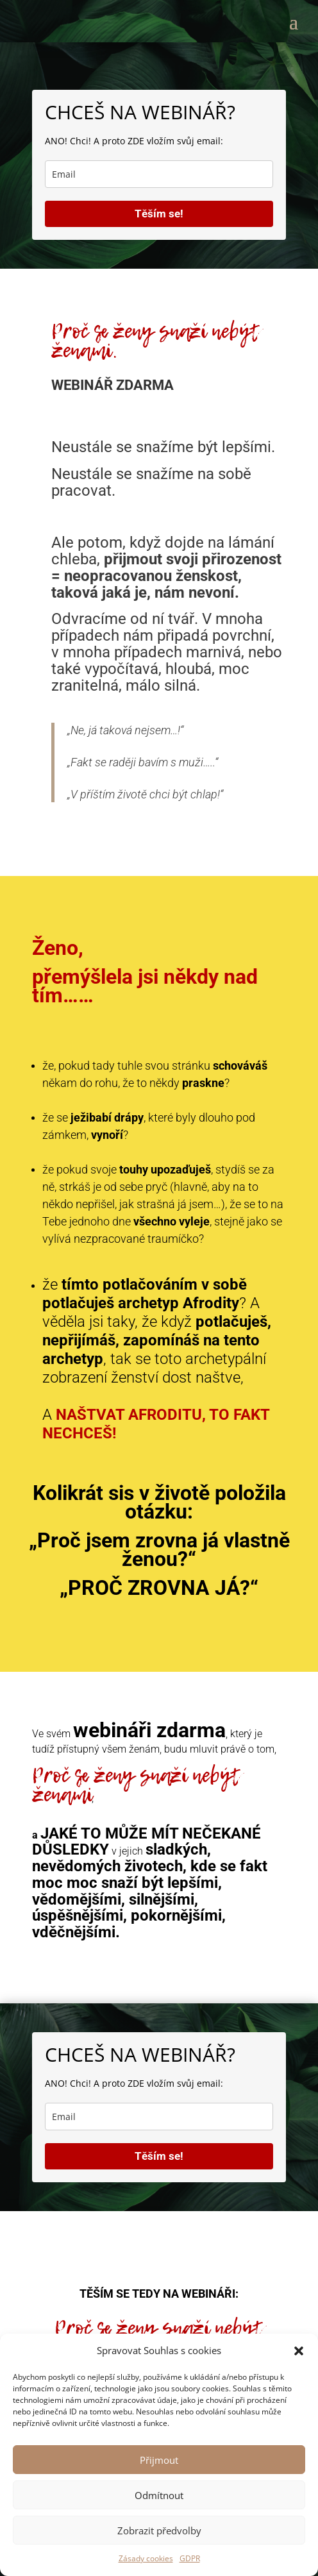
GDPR (190, 2558)
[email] (159, 174)
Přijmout (159, 2460)
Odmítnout (159, 2495)
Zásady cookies (146, 2558)
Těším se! (159, 213)
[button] (298, 2350)
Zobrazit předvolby (159, 2530)
